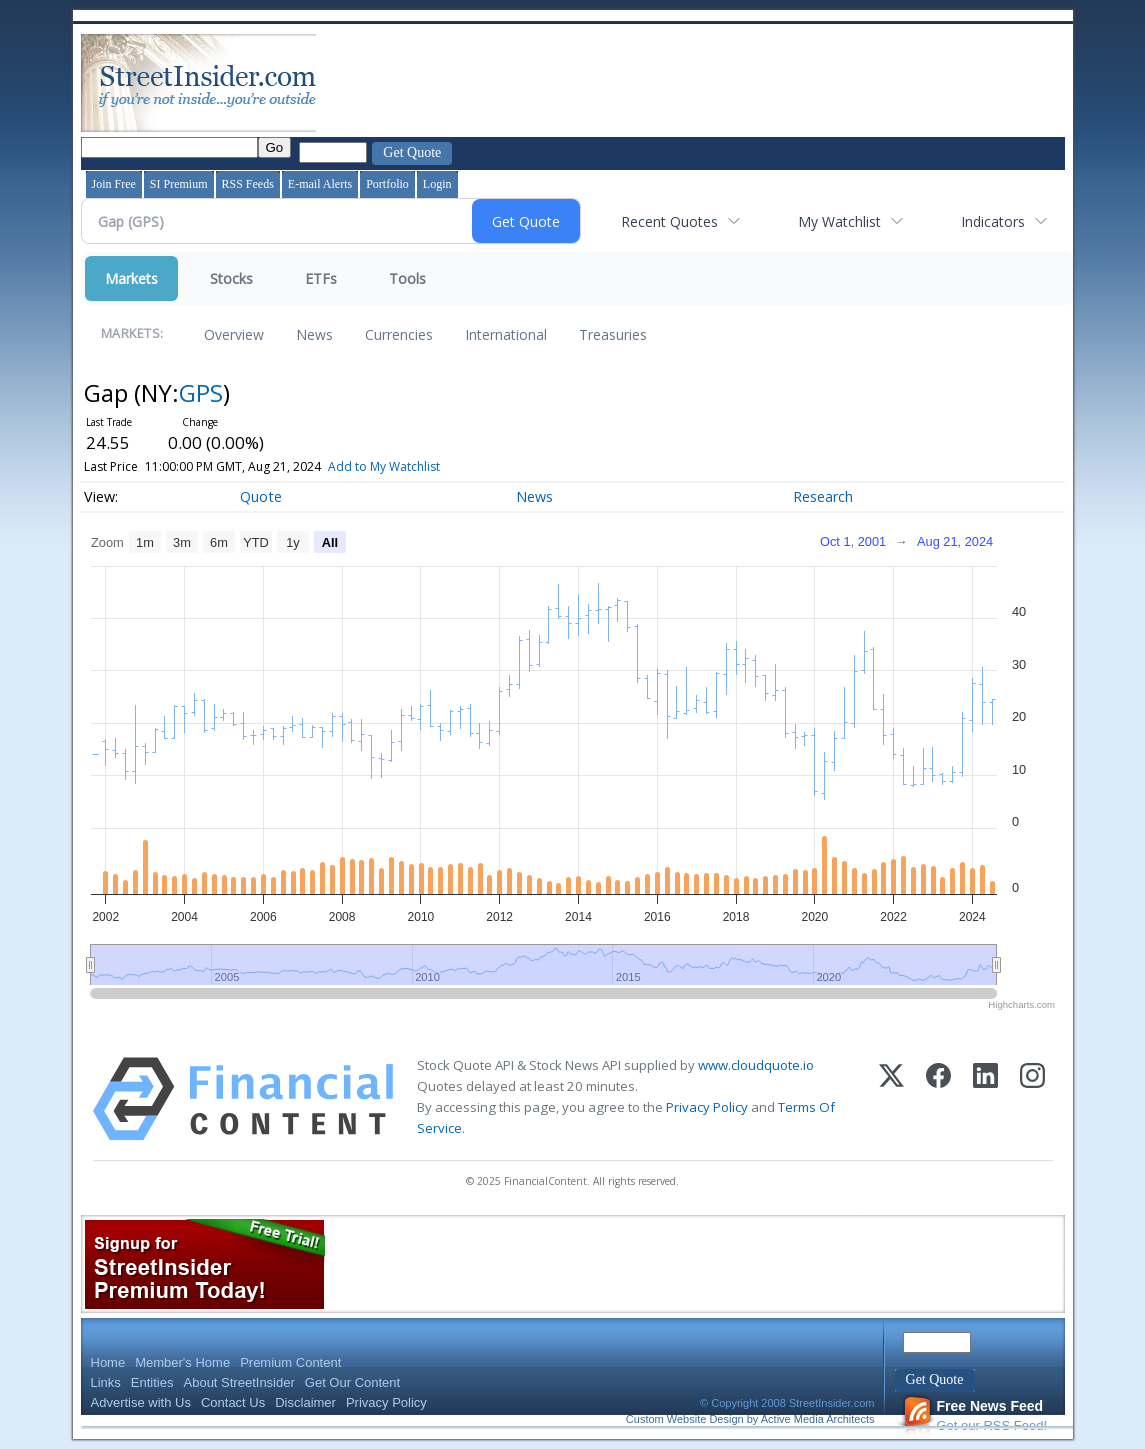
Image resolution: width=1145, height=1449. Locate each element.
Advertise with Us (141, 1402)
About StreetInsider (239, 1382)
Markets (131, 278)
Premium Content (290, 1362)
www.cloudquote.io (756, 1065)
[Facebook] (938, 1099)
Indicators (993, 221)
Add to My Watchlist (413, 466)
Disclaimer (305, 1402)
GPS (201, 392)
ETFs (321, 278)
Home (108, 1362)
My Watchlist (839, 221)
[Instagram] (1032, 1099)
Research (823, 496)
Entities (152, 1382)
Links (106, 1382)
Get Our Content (352, 1382)
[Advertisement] (684, 83)
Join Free (114, 184)
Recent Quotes (669, 221)
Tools (407, 278)
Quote (261, 496)
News (314, 334)
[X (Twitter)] (891, 1099)
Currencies (399, 334)
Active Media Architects (818, 1419)
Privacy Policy (707, 1107)
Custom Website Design (685, 1419)
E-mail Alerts (320, 184)
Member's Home (182, 1362)
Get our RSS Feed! (975, 1415)
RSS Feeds (248, 184)
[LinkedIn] (985, 1099)
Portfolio (387, 184)
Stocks (231, 278)
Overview (234, 334)
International (506, 334)
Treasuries (613, 334)
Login (437, 184)
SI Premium (179, 184)
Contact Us (233, 1402)
